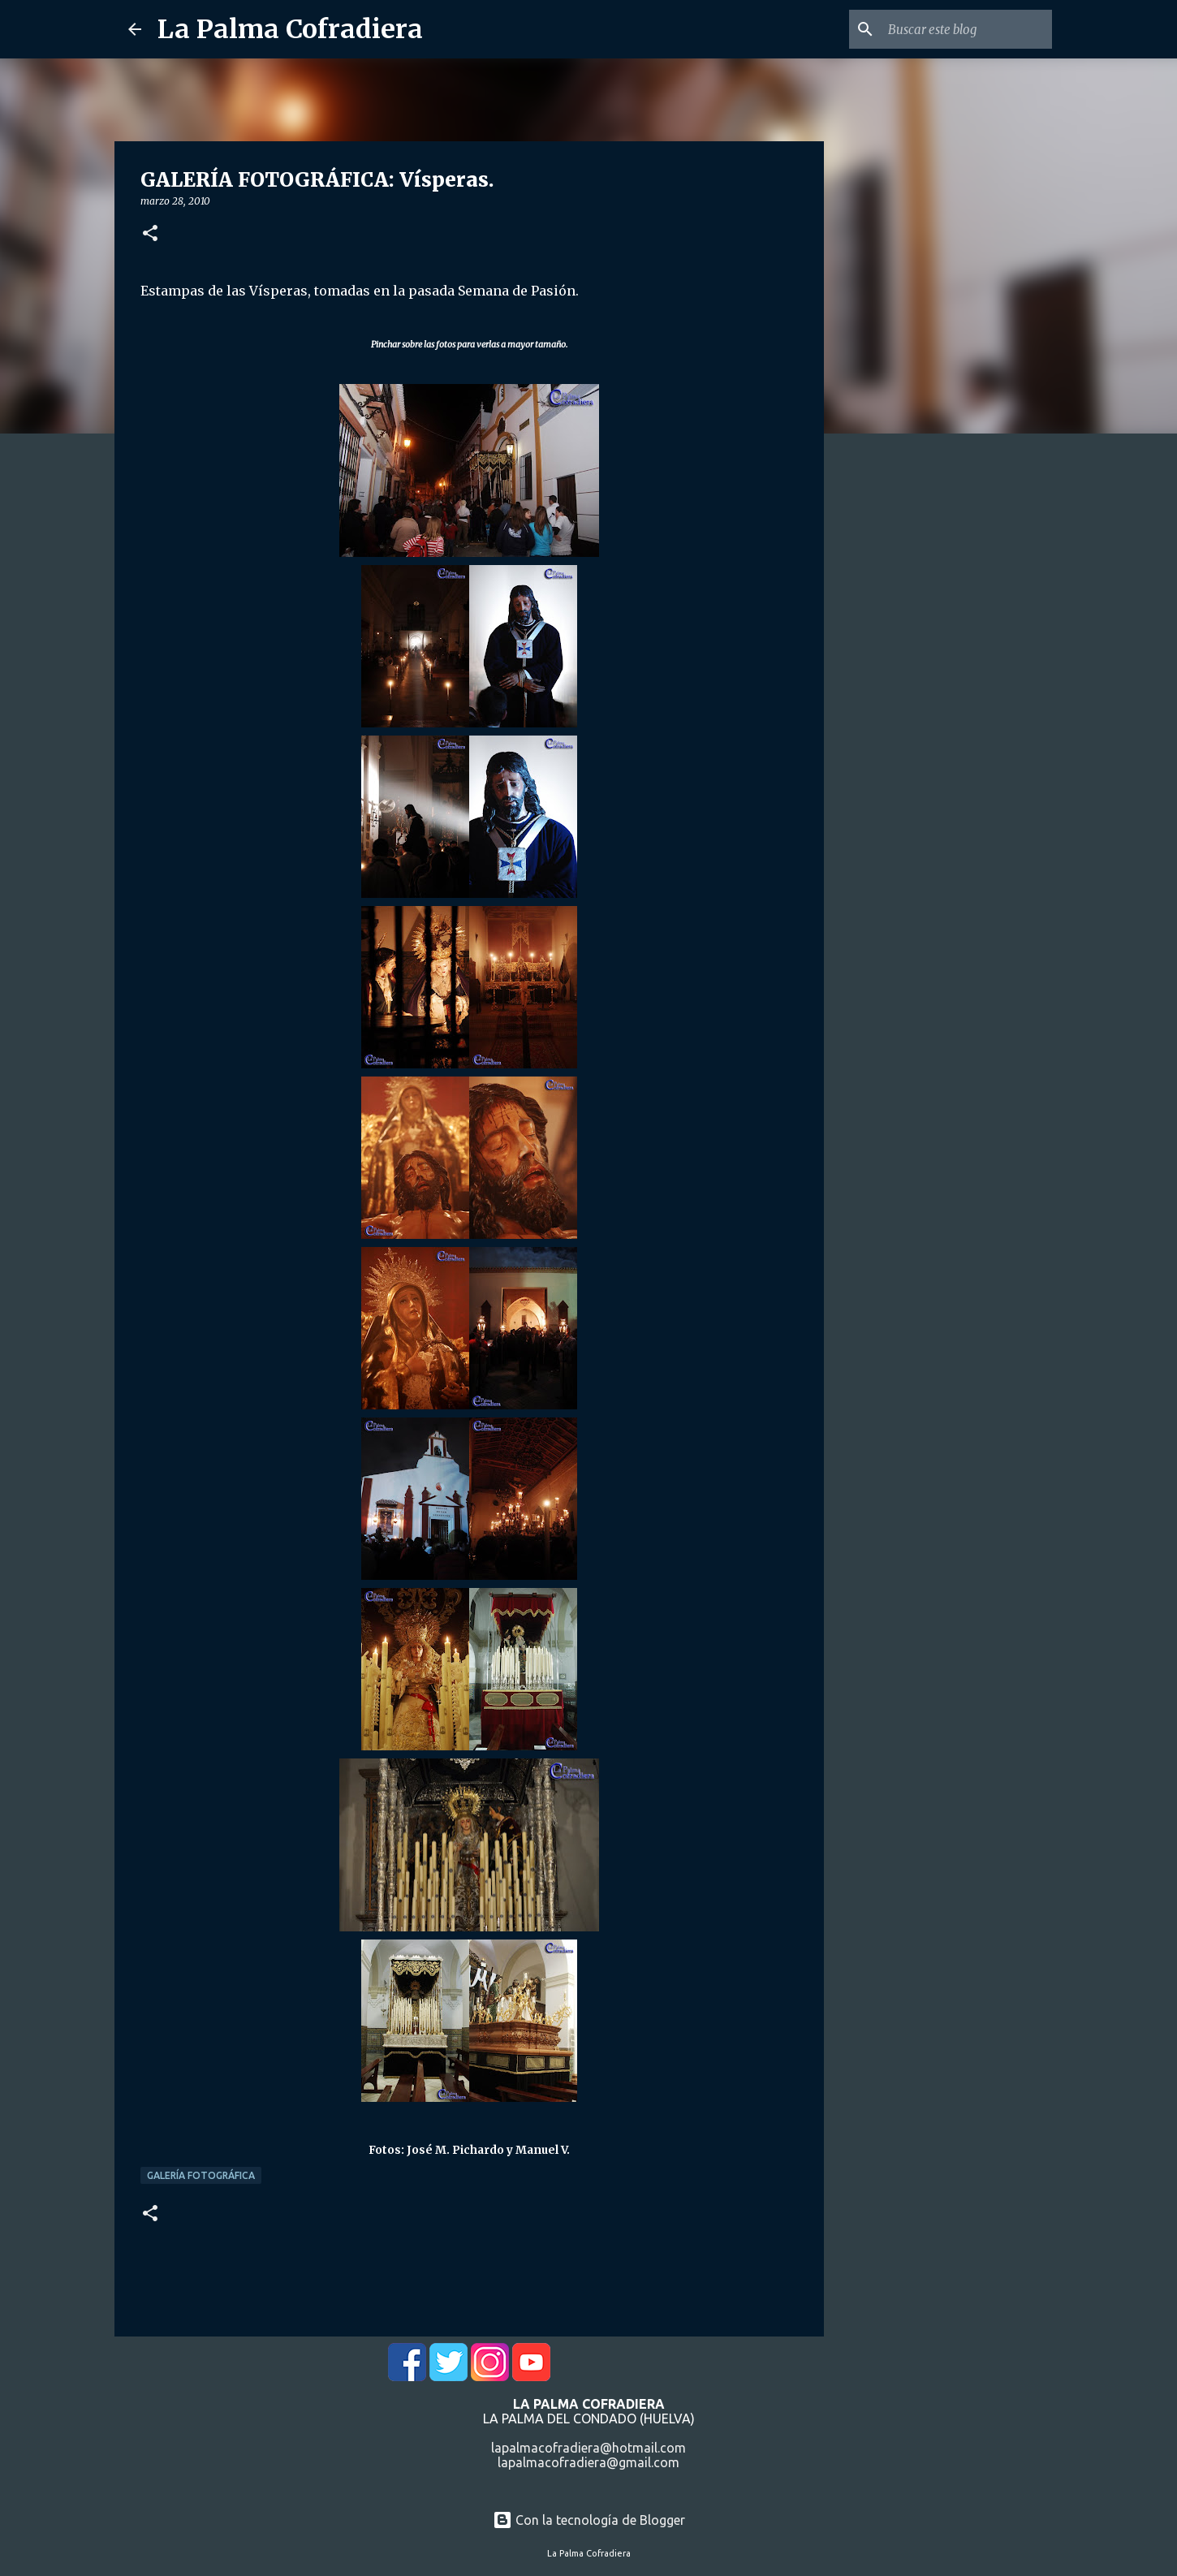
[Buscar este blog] (967, 29)
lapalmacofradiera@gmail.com (588, 2462)
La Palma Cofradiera (290, 29)
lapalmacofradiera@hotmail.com (588, 2447)
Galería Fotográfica (201, 2175)
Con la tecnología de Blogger (589, 2520)
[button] (150, 234)
